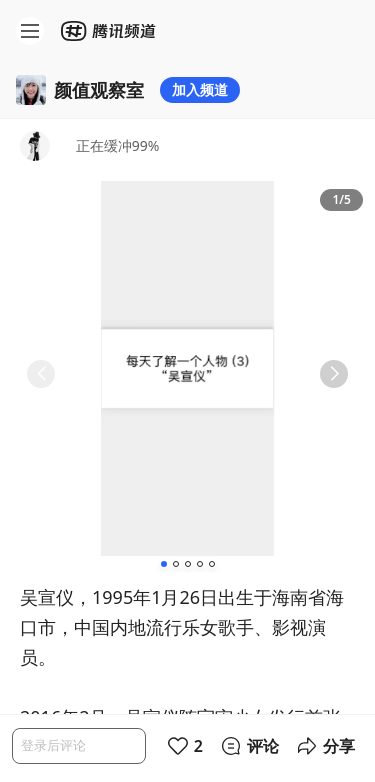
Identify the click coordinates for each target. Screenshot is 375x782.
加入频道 (200, 89)
